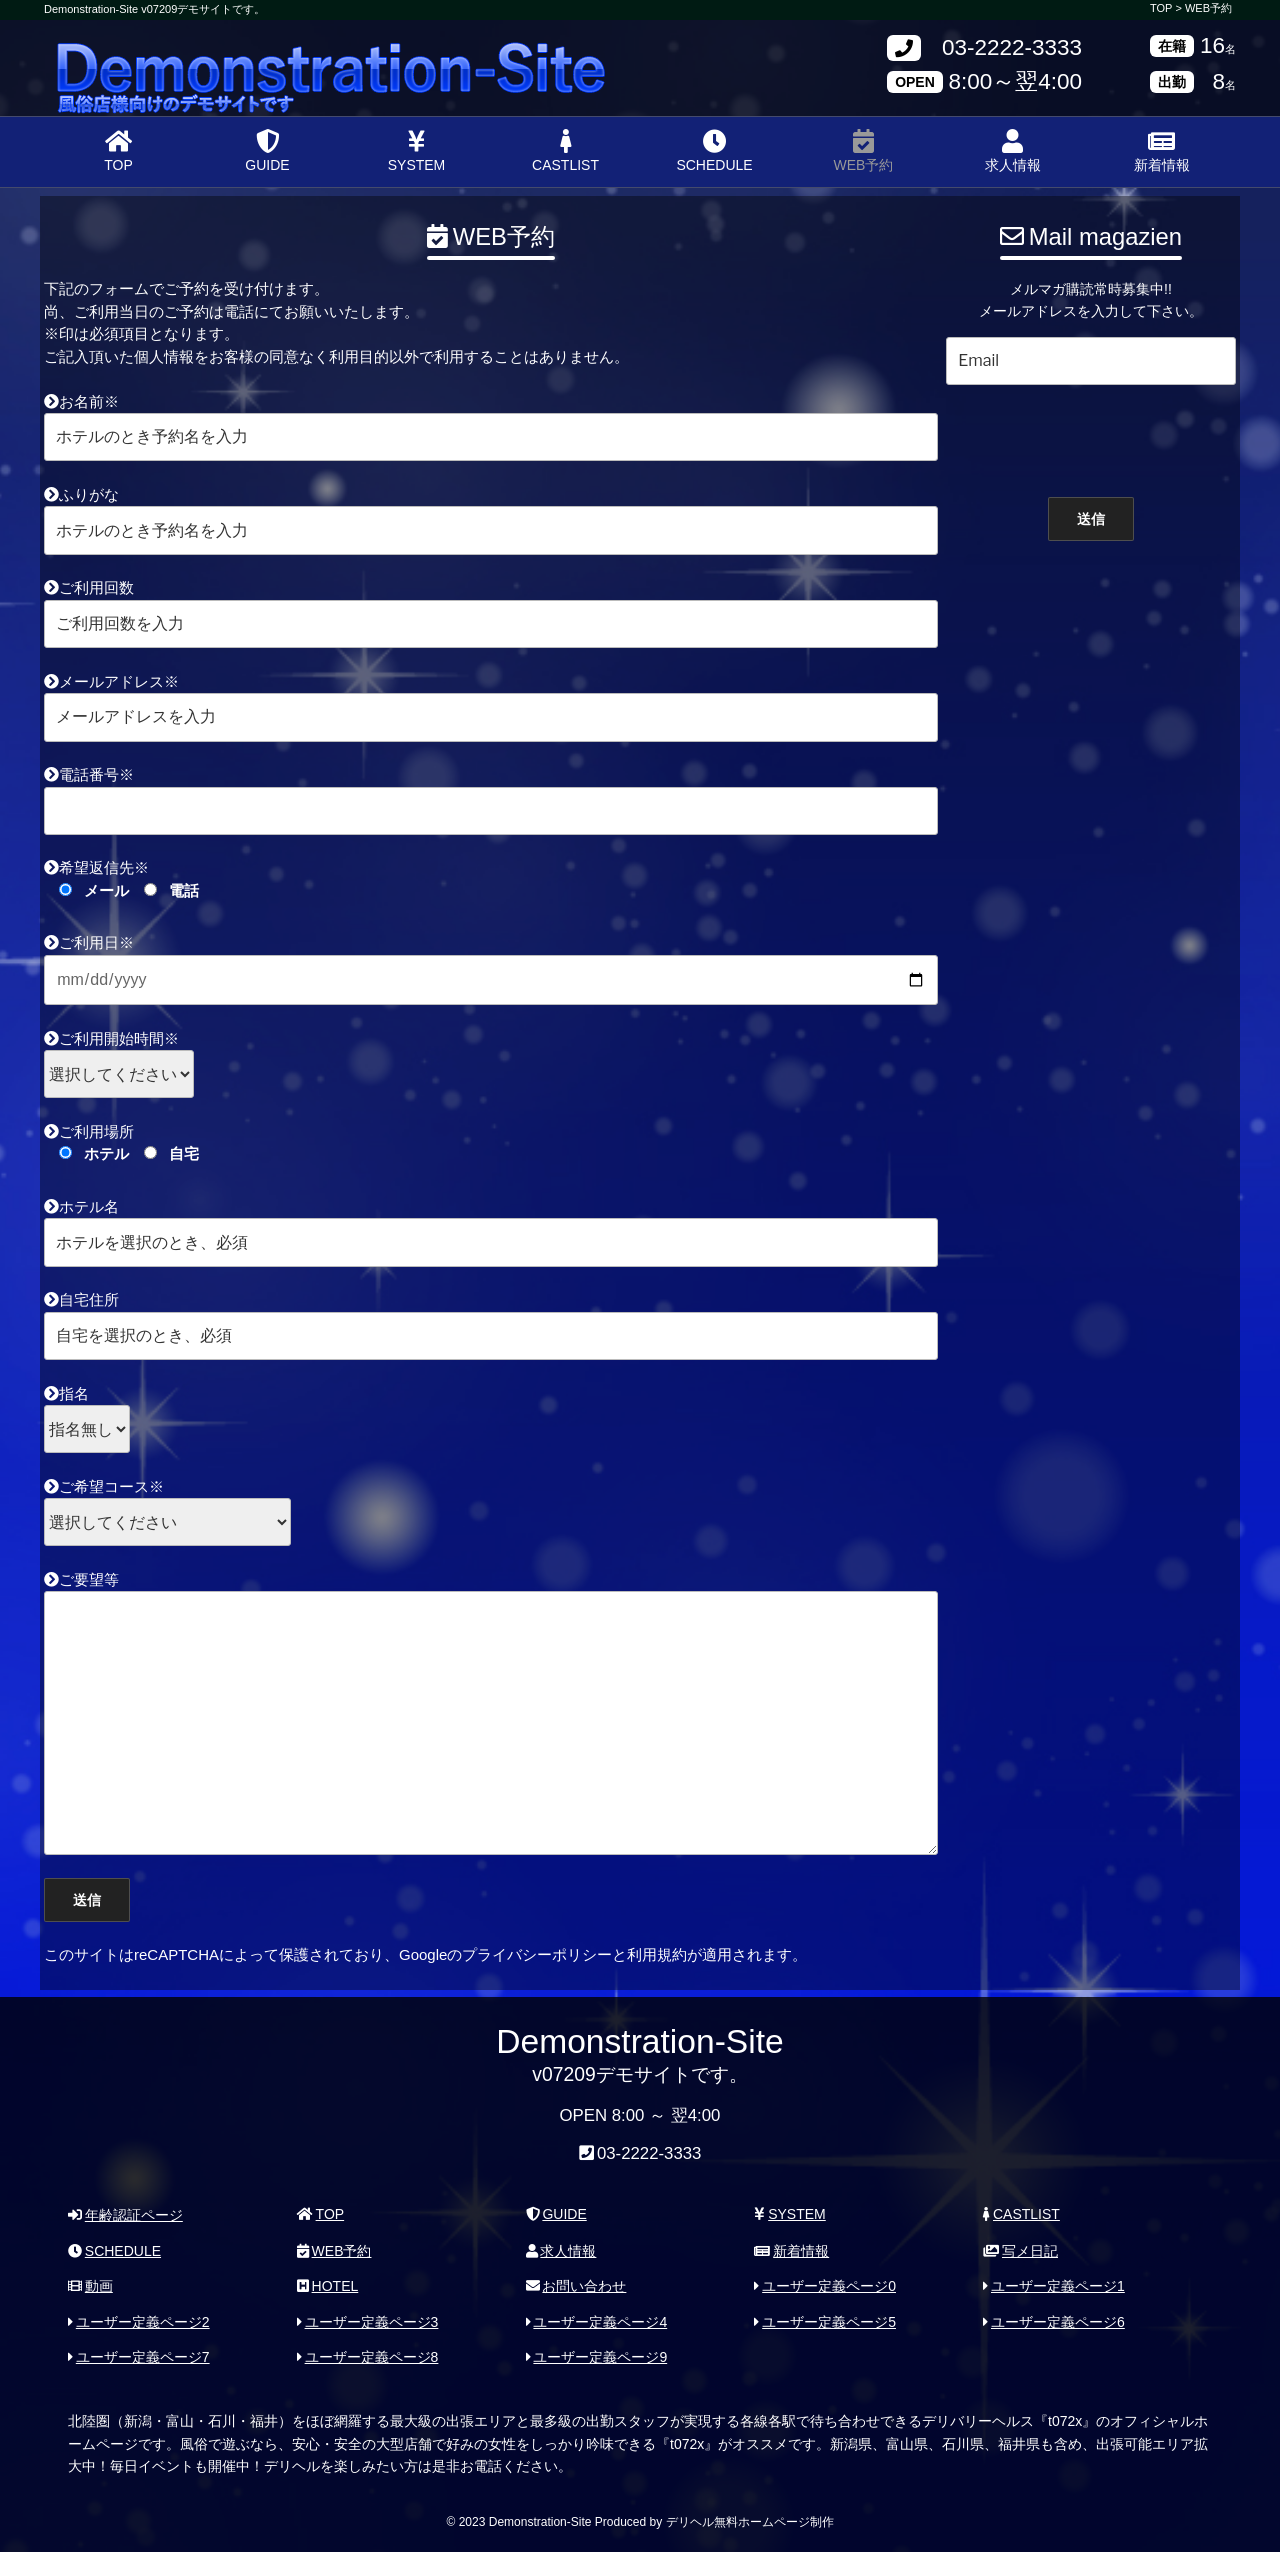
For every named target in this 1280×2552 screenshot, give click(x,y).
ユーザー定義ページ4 (597, 2321)
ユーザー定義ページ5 (825, 2321)
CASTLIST (565, 151)
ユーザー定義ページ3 (368, 2321)
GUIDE (267, 151)
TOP (118, 151)
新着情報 (1162, 151)
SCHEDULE (714, 151)
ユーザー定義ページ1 (1054, 2286)
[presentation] (1091, 436)
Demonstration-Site (198, 52)
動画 (90, 2286)
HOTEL (327, 2286)
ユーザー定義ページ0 (825, 2286)
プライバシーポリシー (537, 1954)
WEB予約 (1208, 8)
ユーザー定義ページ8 (368, 2357)
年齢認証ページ (125, 2215)
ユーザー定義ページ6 (1054, 2321)
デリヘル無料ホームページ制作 (750, 2521)
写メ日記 (1020, 2250)
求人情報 (1013, 151)
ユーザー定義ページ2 (139, 2321)
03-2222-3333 (1012, 48)
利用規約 (657, 1954)
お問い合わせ (576, 2286)
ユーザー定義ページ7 (139, 2357)
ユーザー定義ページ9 (597, 2357)
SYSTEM (417, 151)
